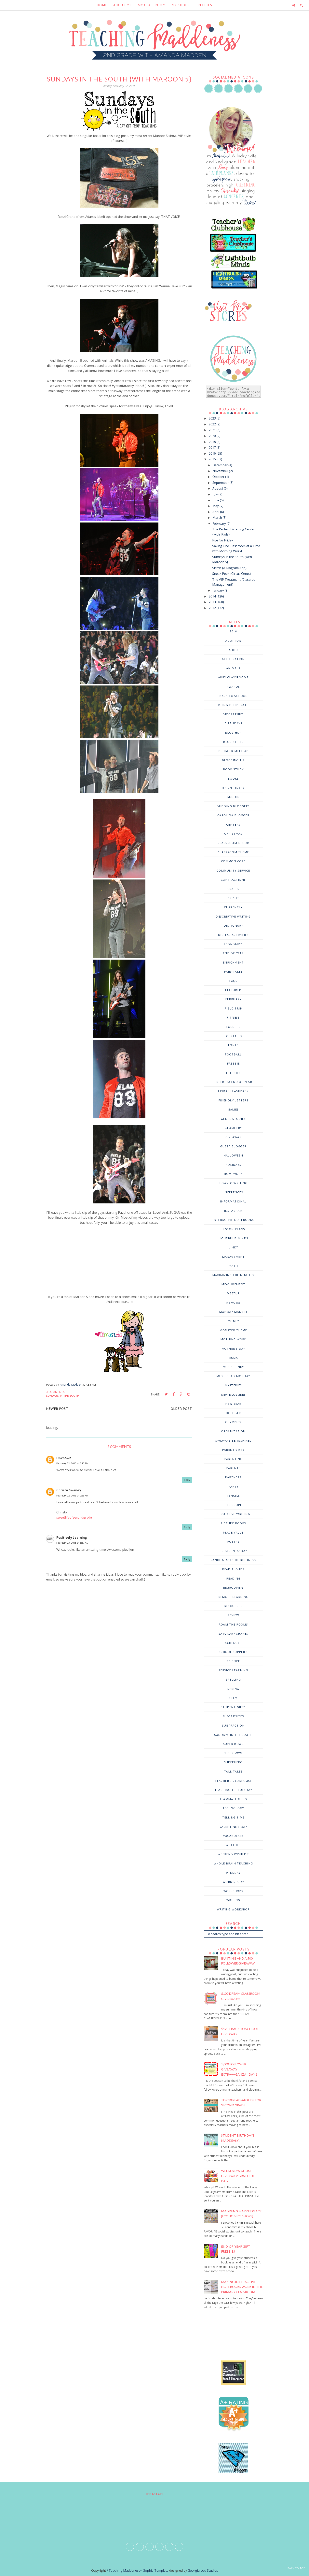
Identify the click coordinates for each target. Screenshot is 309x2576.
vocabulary (233, 1836)
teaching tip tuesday (233, 1790)
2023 (213, 418)
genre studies (233, 1119)
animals (233, 668)
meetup (233, 1293)
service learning (233, 1670)
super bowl (233, 1744)
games (233, 1109)
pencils (233, 1495)
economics (233, 944)
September (221, 482)
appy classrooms (233, 677)
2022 (213, 424)
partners (233, 1477)
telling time (233, 1817)
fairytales (233, 971)
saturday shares (233, 1633)
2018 (213, 442)
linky (233, 1247)
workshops (233, 1891)
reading (233, 1578)
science (233, 1661)
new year (233, 1404)
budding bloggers (233, 806)
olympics (233, 1422)
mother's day (233, 1348)
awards (233, 686)
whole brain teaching (233, 1863)
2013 (213, 602)
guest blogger (233, 1146)
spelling (233, 1679)
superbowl (233, 1753)
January (218, 590)
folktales (233, 1036)
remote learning (233, 1597)
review (233, 1615)
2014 (213, 596)
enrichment (233, 962)
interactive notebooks (233, 1220)
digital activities (233, 935)
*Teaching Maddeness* (124, 2570)
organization (233, 1431)
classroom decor (233, 843)
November (220, 471)
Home (102, 5)
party (233, 1486)
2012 (213, 608)
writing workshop (233, 1909)
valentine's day (233, 1827)
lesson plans (233, 1229)
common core (233, 861)
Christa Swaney (68, 1490)
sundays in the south (62, 1395)
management (233, 1257)
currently (233, 907)
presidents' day (233, 1551)
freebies (233, 1073)
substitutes (233, 1716)
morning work (233, 1339)
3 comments (55, 1392)
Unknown (63, 1458)
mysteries (233, 1385)
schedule (233, 1643)
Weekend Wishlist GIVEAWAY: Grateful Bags (237, 2176)
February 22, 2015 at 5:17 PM (72, 1463)
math (233, 1266)
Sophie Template (155, 2570)
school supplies (233, 1652)
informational (233, 1201)
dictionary (233, 925)
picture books (233, 1523)
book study (233, 769)
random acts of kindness (233, 1560)
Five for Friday (222, 540)
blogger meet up (233, 751)
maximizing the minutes (233, 1275)
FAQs (233, 981)
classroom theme (233, 852)
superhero (233, 1762)
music (233, 1358)
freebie (233, 1063)
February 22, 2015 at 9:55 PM (72, 1495)
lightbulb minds (233, 1238)
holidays (233, 1165)
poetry (233, 1541)
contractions (233, 879)
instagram (233, 1211)
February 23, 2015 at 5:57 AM (72, 1542)
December (220, 465)
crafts (233, 889)
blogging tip (233, 760)
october (233, 1413)
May (216, 506)
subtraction (233, 1725)
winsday (233, 1873)
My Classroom (152, 5)
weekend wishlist (233, 1854)
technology (233, 1808)
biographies (233, 714)
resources (233, 1606)
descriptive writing (233, 916)
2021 (213, 430)
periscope (233, 1505)
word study (233, 1882)
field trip (233, 1008)
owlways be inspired (233, 1440)
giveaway (233, 1137)
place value (233, 1532)
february (233, 999)
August (218, 488)
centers (233, 824)
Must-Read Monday (233, 1376)
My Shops (181, 5)
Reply (187, 1479)
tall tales (233, 1771)
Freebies (203, 5)
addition (233, 640)
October (218, 477)
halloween (233, 1155)
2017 (213, 447)
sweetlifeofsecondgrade (74, 1517)
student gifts (233, 1707)
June (216, 500)
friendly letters (233, 1100)
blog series (233, 742)
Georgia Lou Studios (203, 2570)
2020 (213, 436)
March (217, 517)
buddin (233, 797)
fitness (233, 1017)
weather (233, 1845)
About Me (122, 5)
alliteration (233, 659)
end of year (233, 953)
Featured (233, 990)
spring (233, 1689)
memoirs (233, 1302)
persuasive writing (233, 1514)
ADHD (233, 650)
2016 (213, 453)
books (233, 778)
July (215, 494)
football (233, 1054)
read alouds (233, 1569)
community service (233, 870)
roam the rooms (233, 1624)
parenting (233, 1459)
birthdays (233, 723)
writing (233, 1900)
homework (233, 1174)
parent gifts (233, 1449)
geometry (233, 1128)
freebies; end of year (233, 1082)
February (219, 523)
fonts (233, 1045)
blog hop (233, 732)
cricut (233, 898)
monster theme (233, 1330)
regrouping (233, 1587)
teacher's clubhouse (233, 1781)
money (233, 1321)
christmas (233, 833)
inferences (233, 1192)
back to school (233, 696)
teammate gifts (233, 1799)
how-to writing (233, 1183)
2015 (213, 459)
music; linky (233, 1367)
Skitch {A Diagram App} (229, 568)
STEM (233, 1698)
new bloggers (233, 1394)
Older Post (181, 1408)
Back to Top (296, 2568)
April (216, 512)
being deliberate (233, 705)
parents (233, 1468)
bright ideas (233, 787)
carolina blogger (233, 815)
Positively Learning (71, 1537)
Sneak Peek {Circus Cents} (231, 573)
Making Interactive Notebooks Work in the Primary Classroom (242, 2287)
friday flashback (233, 1091)
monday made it (233, 1312)
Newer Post (57, 1408)
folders (233, 1027)
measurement (233, 1284)
